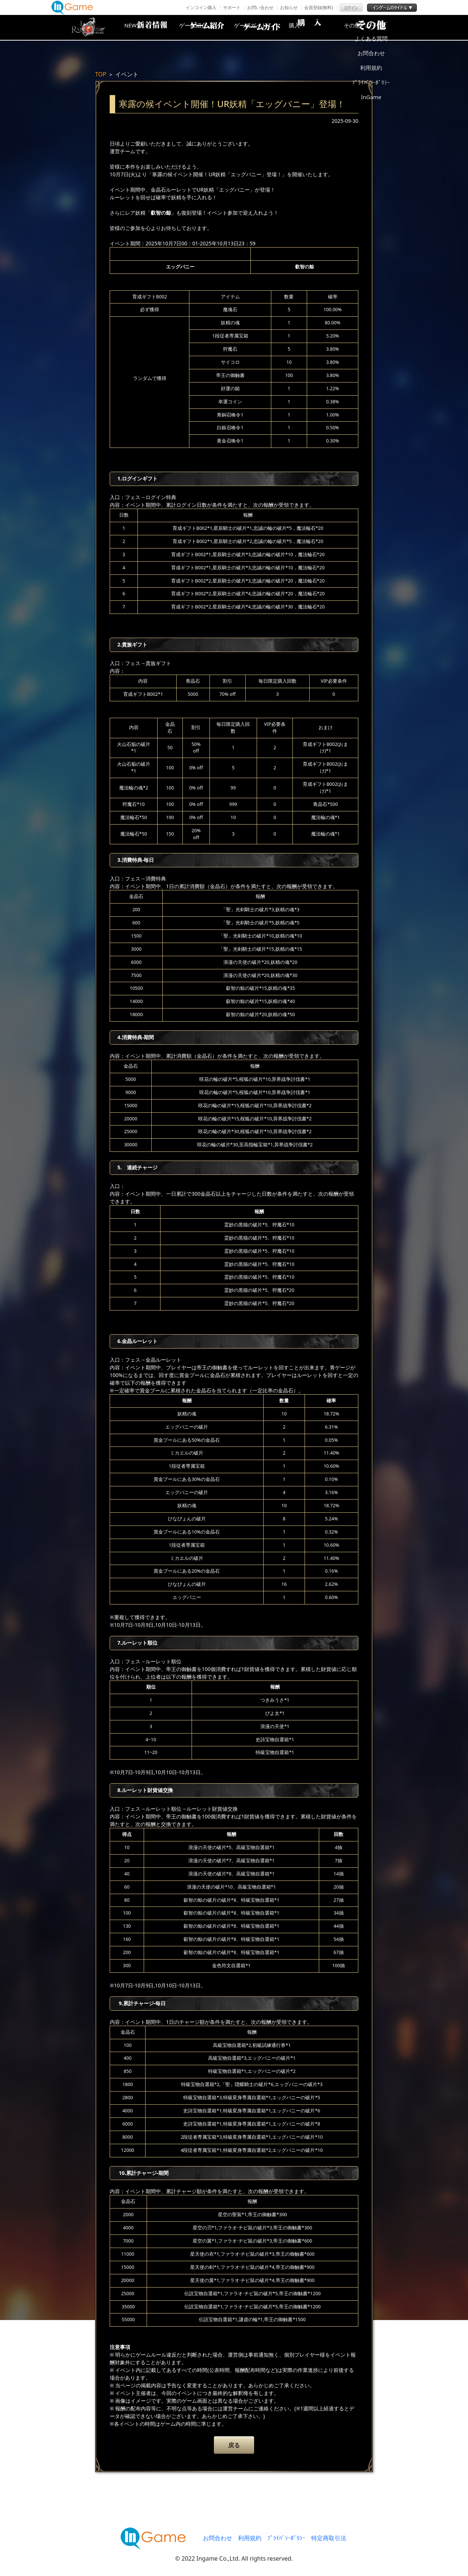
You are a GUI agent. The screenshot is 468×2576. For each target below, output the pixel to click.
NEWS (144, 27)
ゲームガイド (261, 27)
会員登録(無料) (318, 7)
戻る (234, 2445)
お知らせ (289, 7)
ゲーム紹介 (203, 27)
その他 (378, 27)
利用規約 (249, 2538)
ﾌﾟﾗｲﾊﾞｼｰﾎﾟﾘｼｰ (286, 2538)
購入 (319, 27)
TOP (100, 74)
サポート (232, 7)
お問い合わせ (260, 7)
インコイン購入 (201, 7)
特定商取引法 (328, 2538)
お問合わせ (217, 2538)
